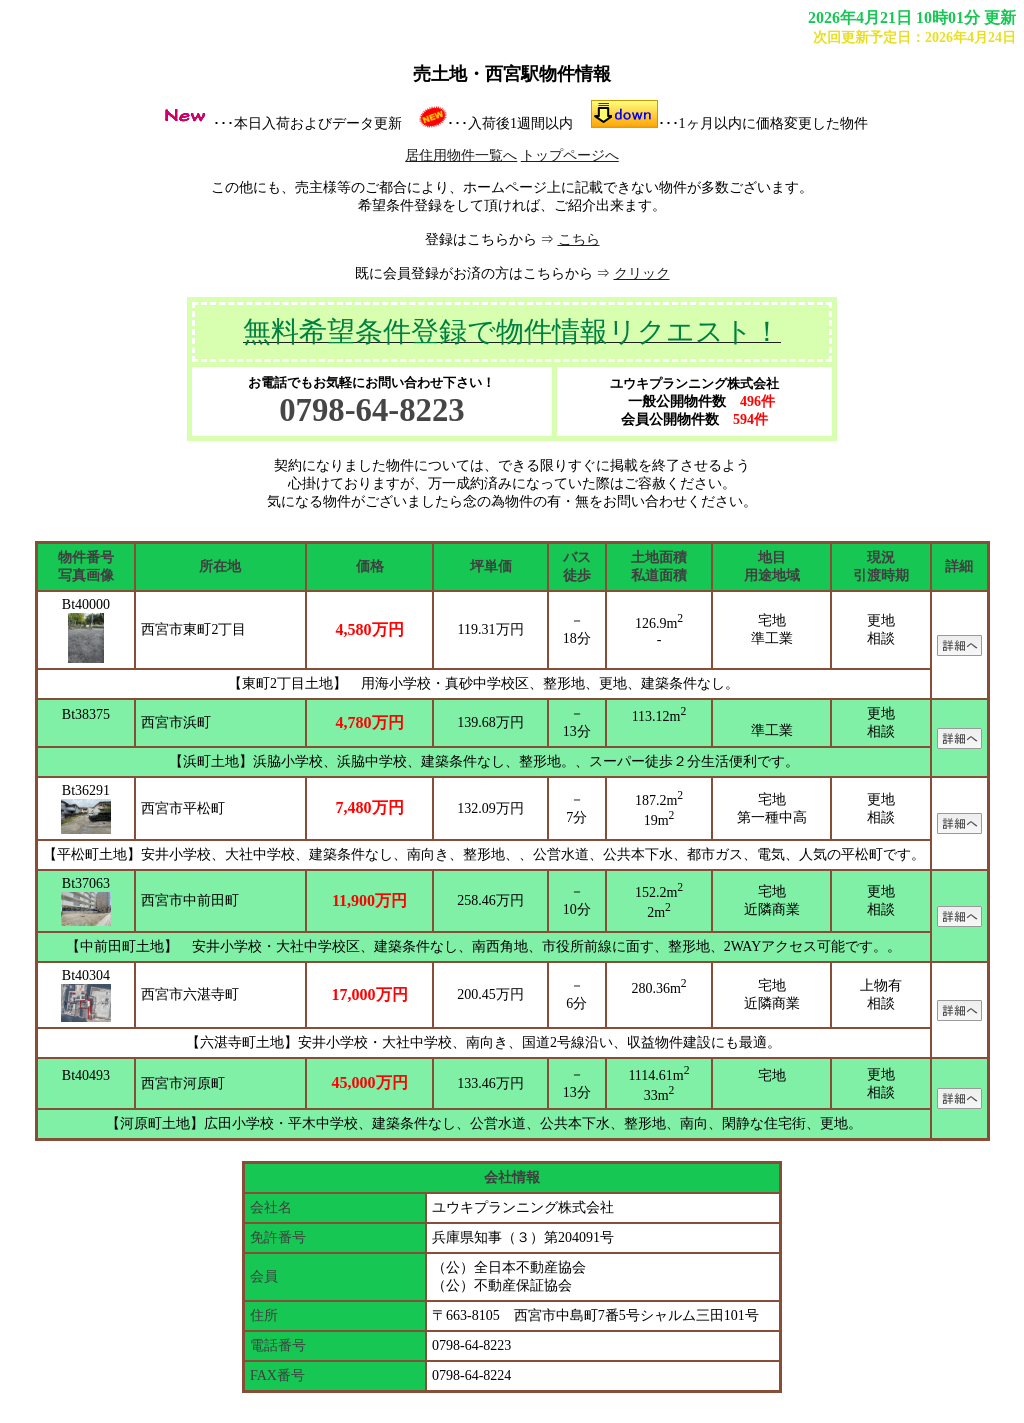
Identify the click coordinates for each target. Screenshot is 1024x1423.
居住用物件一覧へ (461, 155)
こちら (579, 239)
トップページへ (570, 155)
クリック (642, 273)
